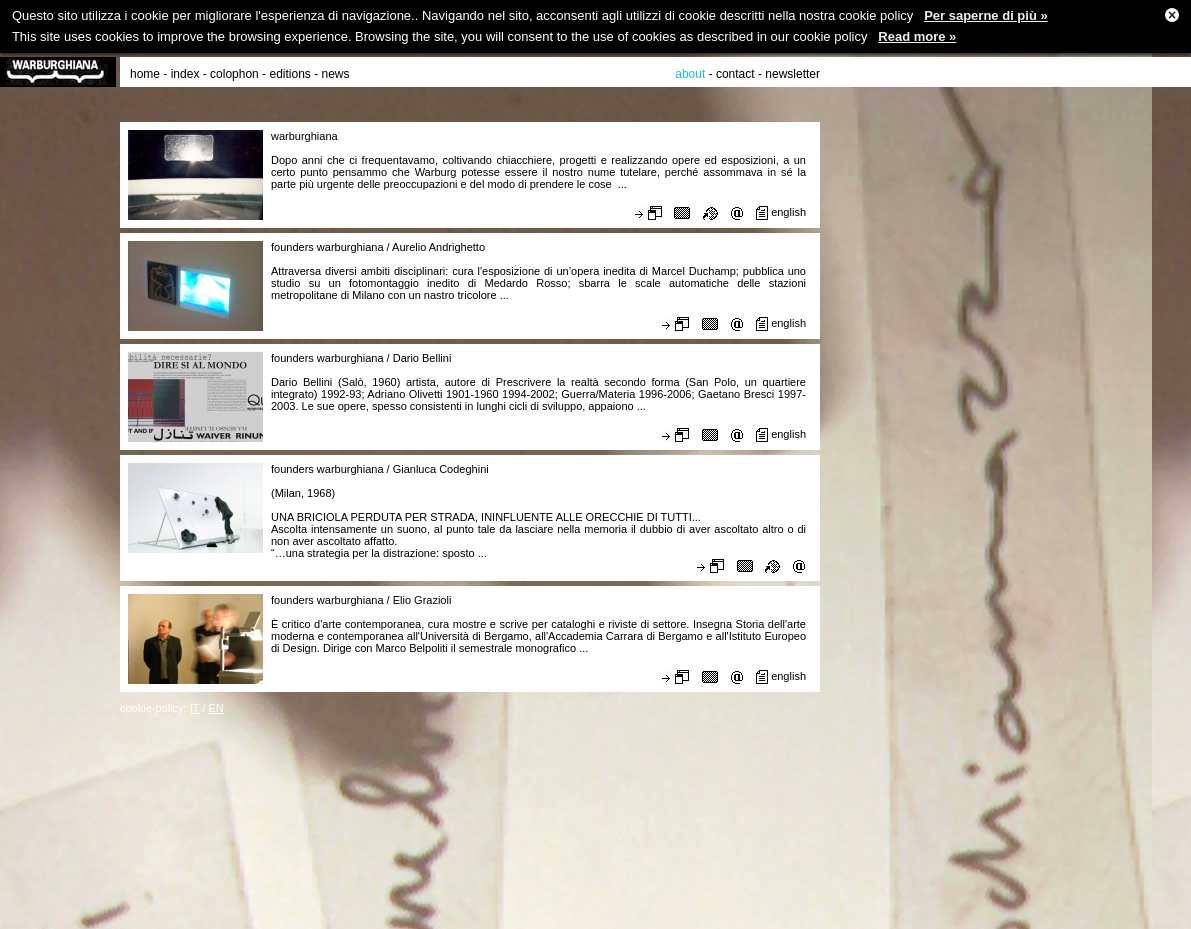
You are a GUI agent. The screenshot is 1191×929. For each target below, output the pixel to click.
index (185, 74)
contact (735, 74)
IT (195, 708)
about (690, 74)
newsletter (792, 74)
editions (289, 74)
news (336, 74)
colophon (234, 74)
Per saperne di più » (986, 15)
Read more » (917, 36)
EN (215, 708)
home (145, 74)
